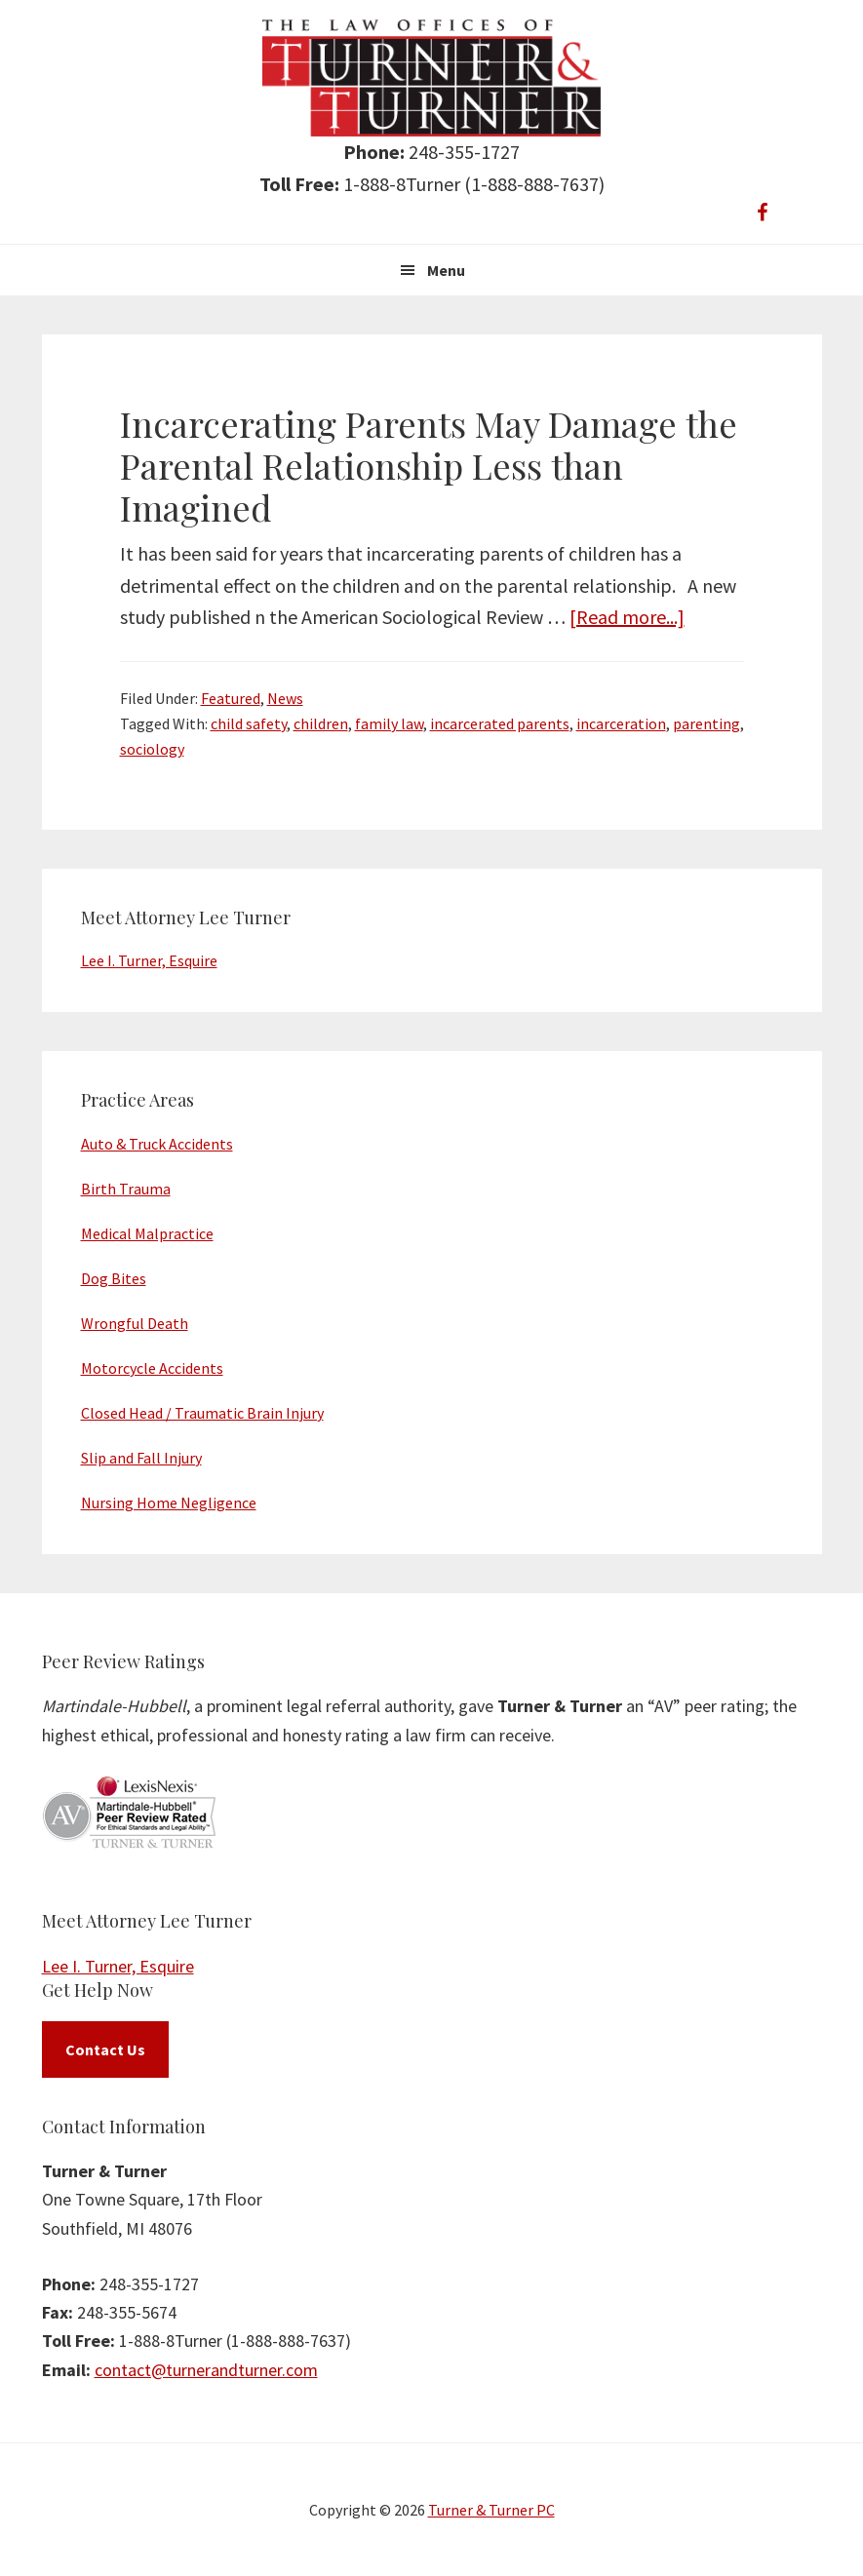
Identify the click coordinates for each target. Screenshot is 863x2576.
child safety (249, 723)
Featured (230, 698)
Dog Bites (113, 1278)
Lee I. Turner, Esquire (149, 960)
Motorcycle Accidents (152, 1368)
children (321, 723)
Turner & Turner (431, 78)
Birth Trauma (126, 1188)
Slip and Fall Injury (141, 1457)
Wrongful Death (134, 1323)
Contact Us (105, 2049)
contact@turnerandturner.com (206, 2370)
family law (389, 723)
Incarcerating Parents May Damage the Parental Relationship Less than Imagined (428, 465)
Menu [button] (446, 270)
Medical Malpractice (147, 1233)
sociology (152, 749)
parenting (706, 723)
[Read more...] (627, 617)
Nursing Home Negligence (168, 1502)
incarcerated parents (499, 723)
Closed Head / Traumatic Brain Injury (202, 1413)
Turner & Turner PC (491, 2509)
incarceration (621, 723)
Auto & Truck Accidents (157, 1143)
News (285, 698)
